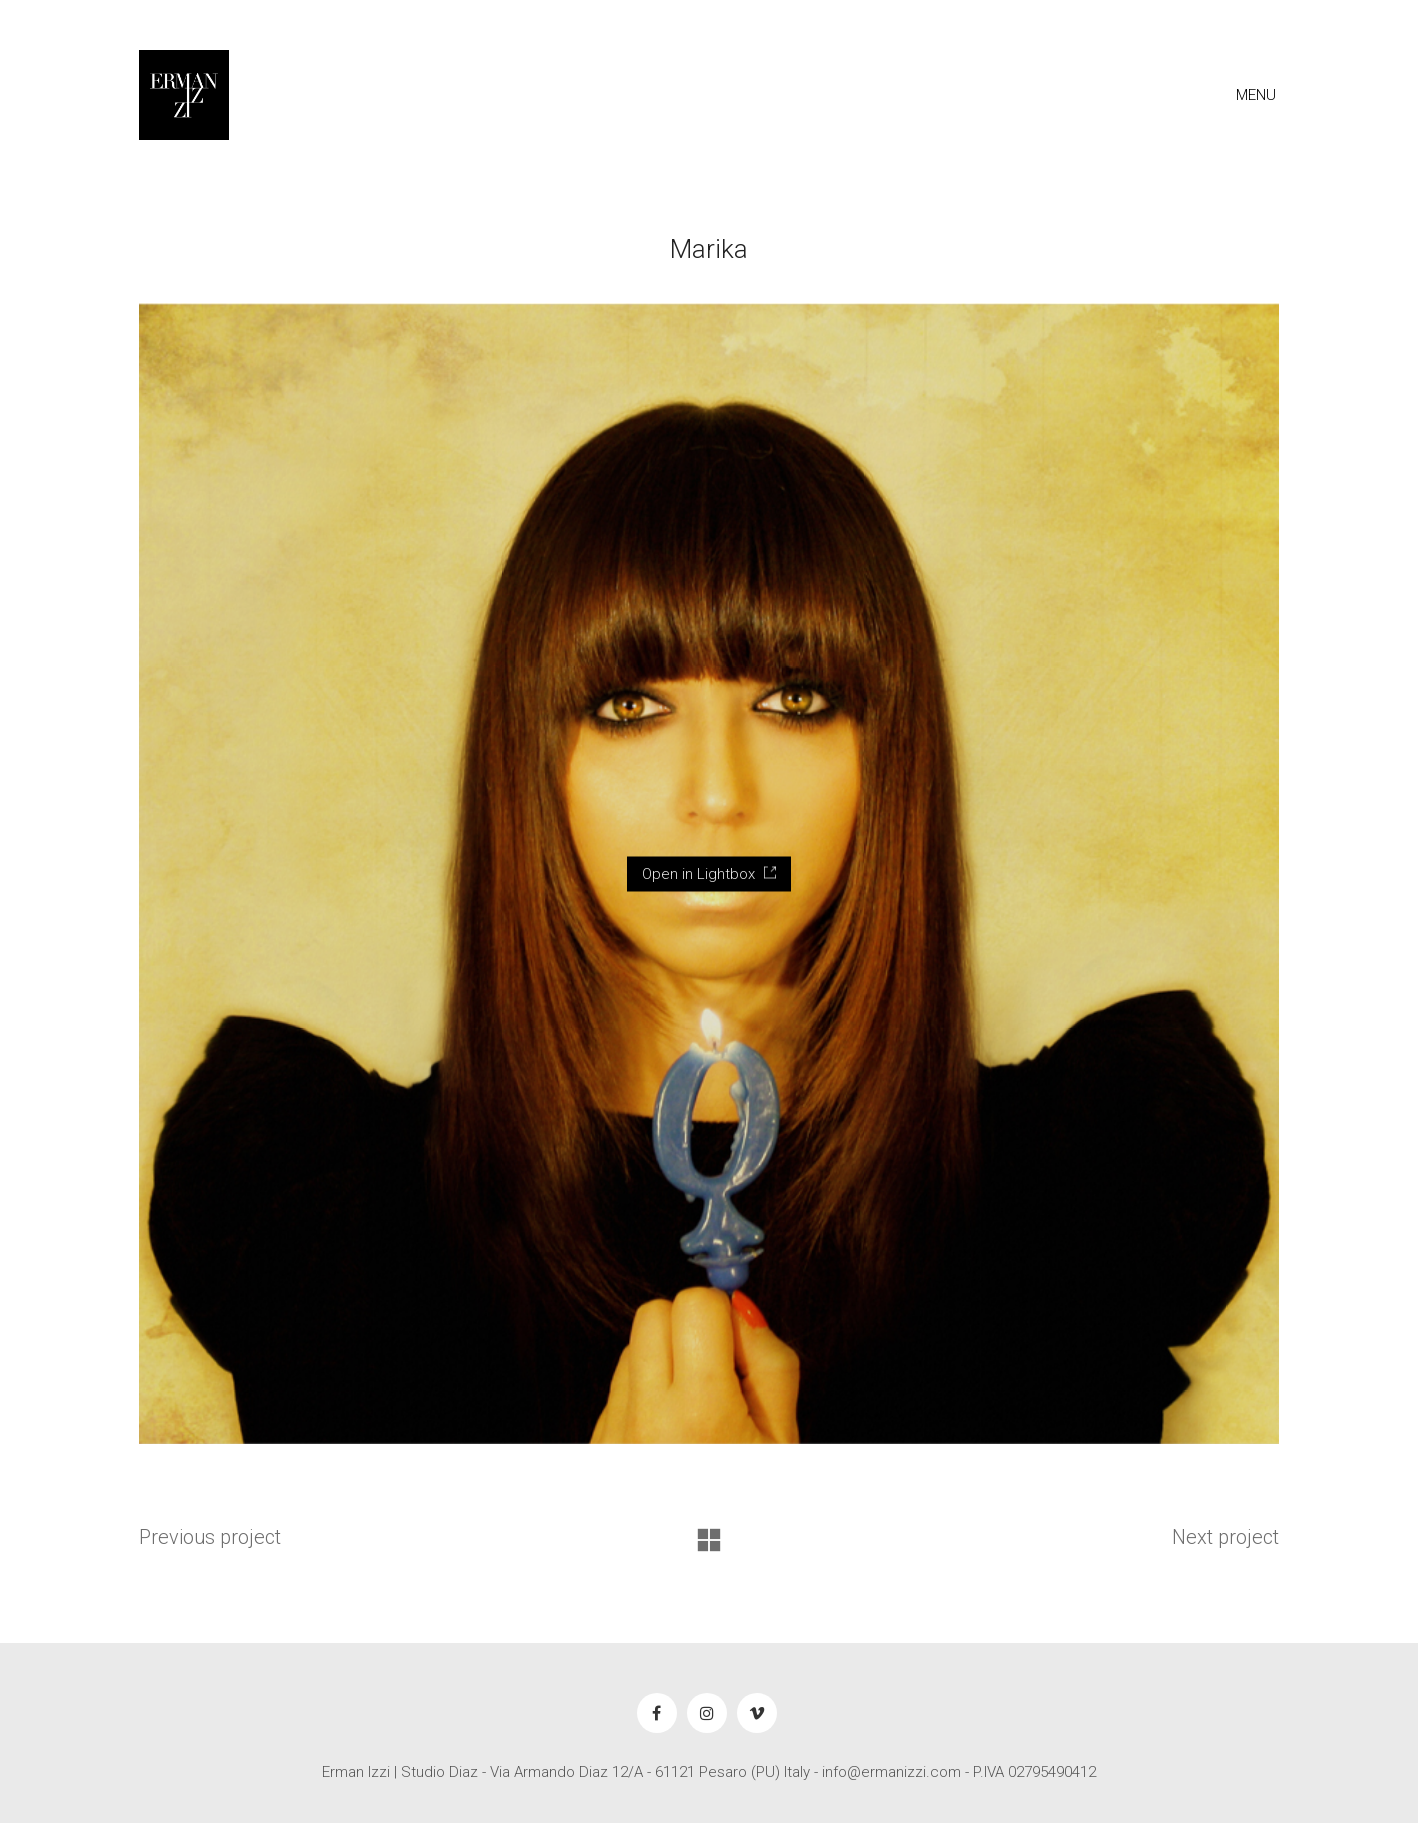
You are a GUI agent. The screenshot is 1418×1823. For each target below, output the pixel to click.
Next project (1225, 1537)
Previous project (210, 1537)
